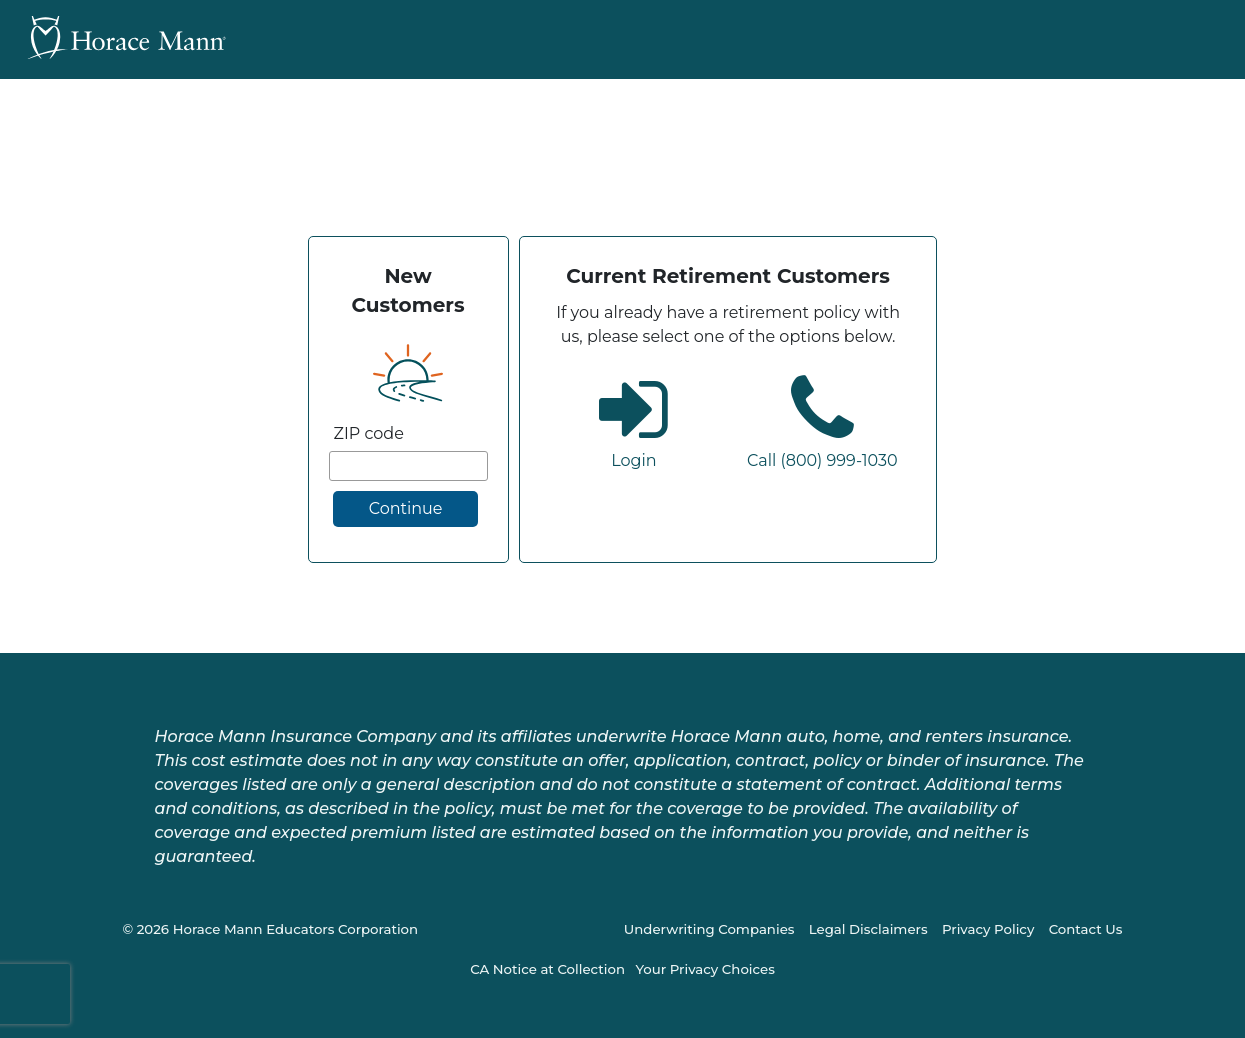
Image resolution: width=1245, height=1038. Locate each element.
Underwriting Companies (709, 929)
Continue (406, 508)
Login (633, 460)
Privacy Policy (988, 929)
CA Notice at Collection (547, 969)
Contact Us (1086, 929)
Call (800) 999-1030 (822, 460)
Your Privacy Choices (704, 969)
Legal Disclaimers (868, 929)
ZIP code (369, 433)
